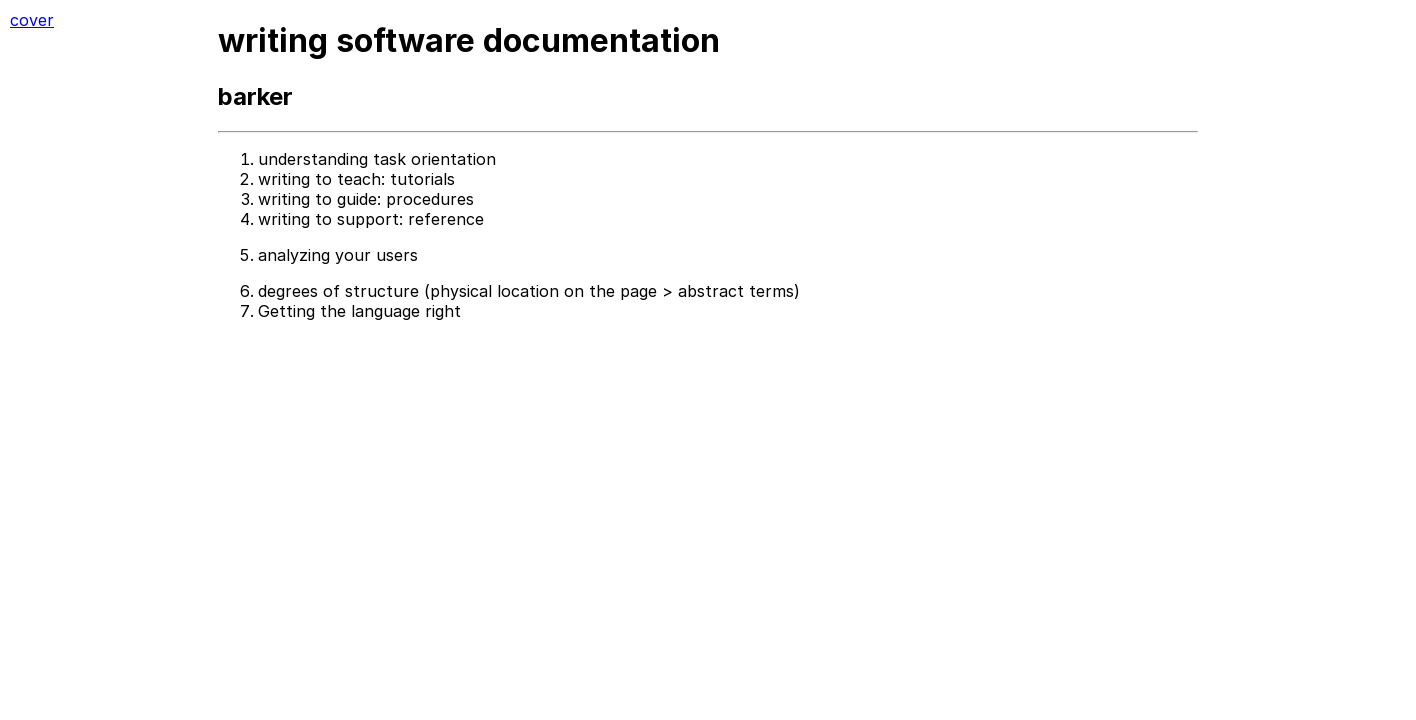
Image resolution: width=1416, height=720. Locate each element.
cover (32, 20)
